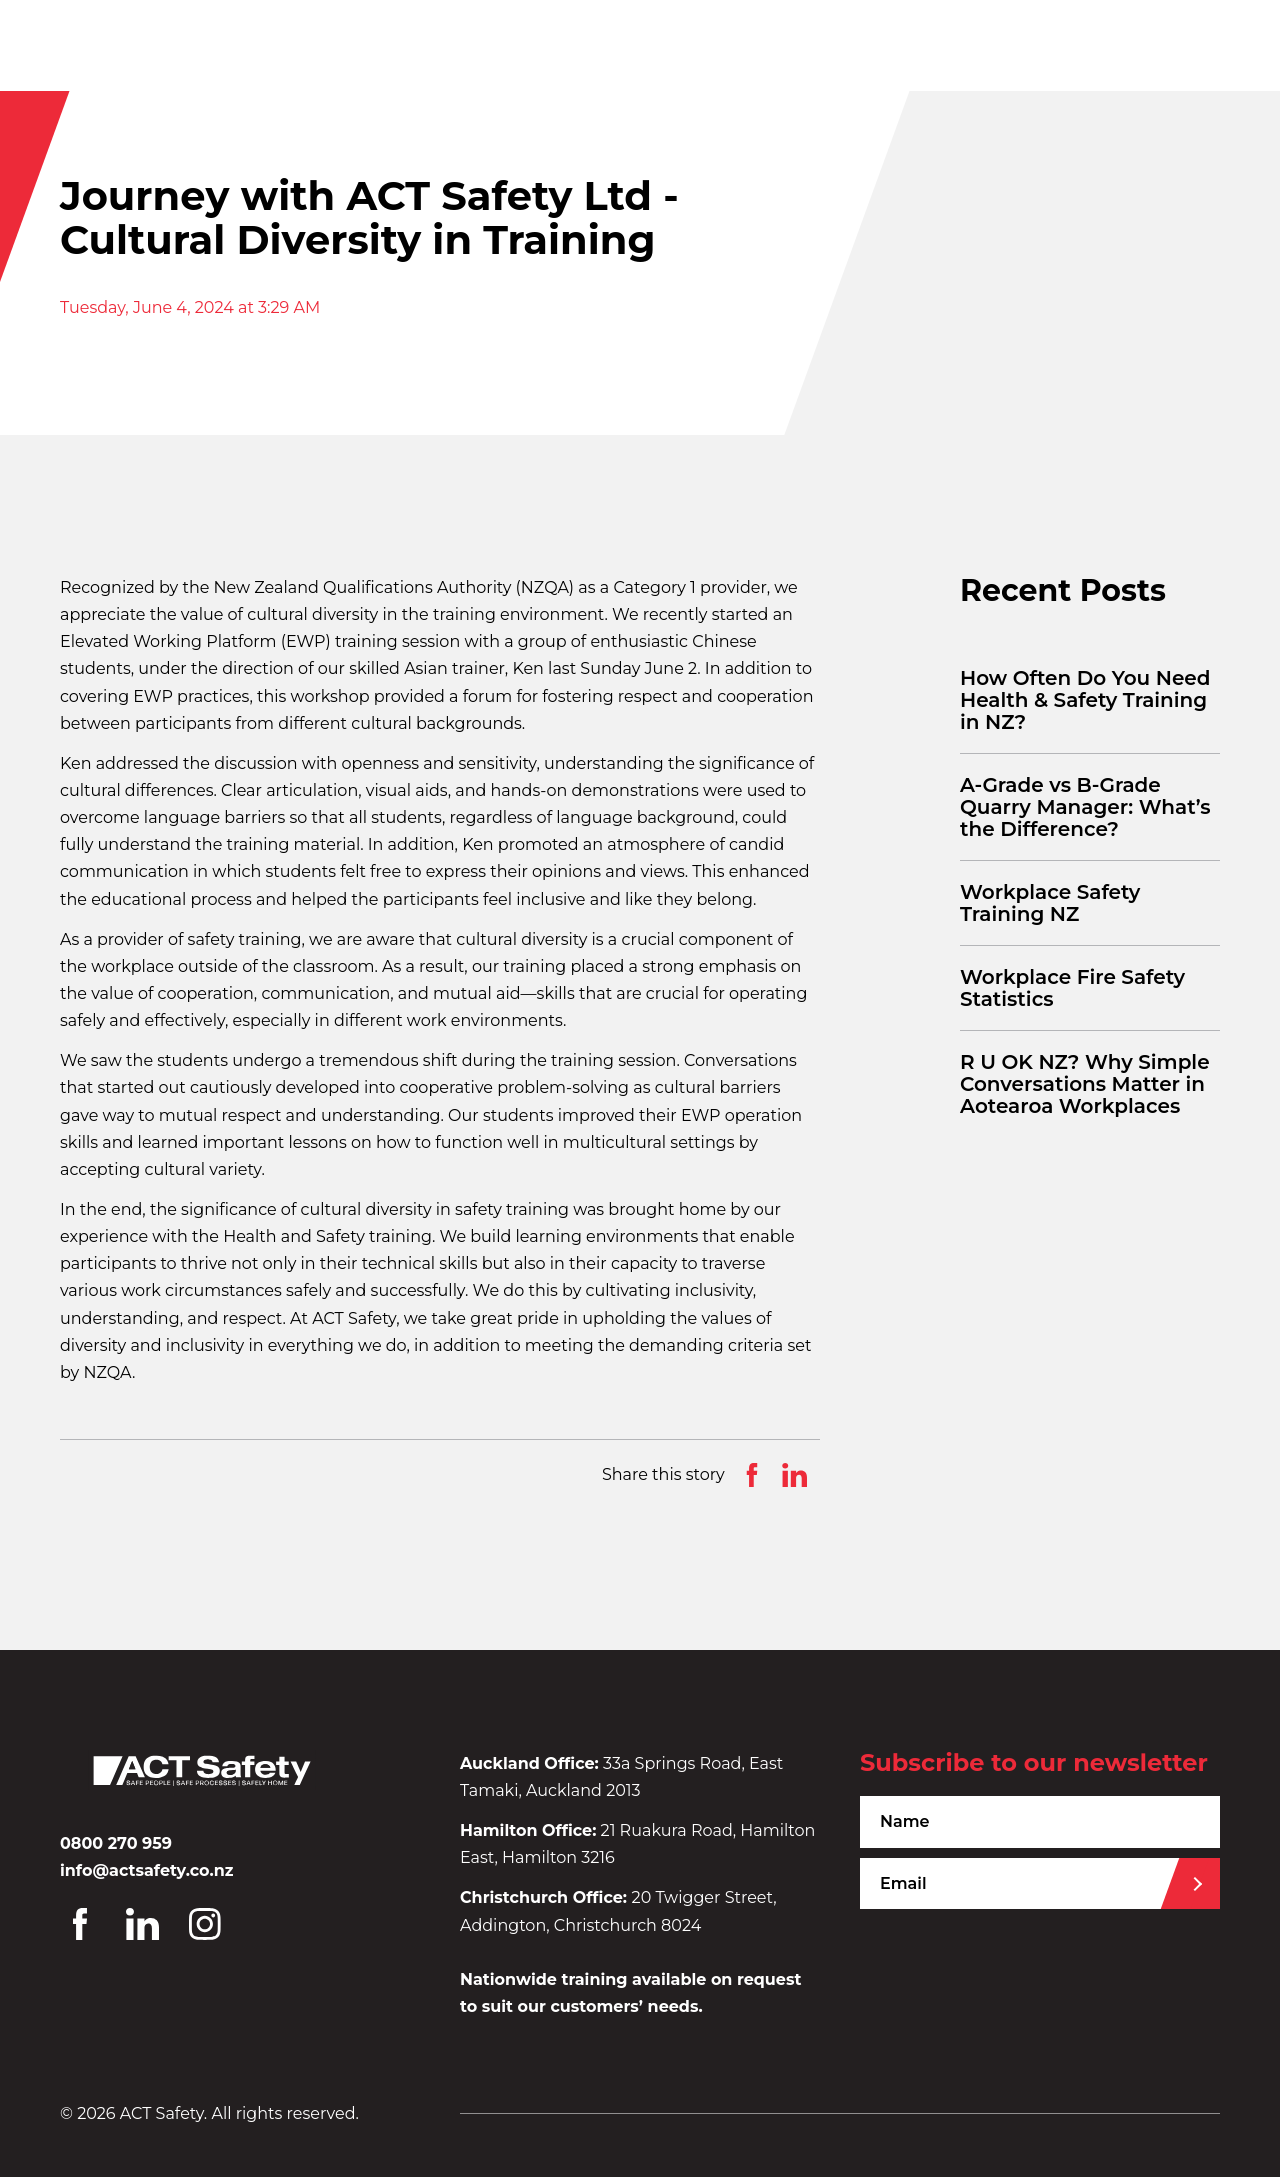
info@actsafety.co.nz (146, 1870)
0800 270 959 (116, 1843)
